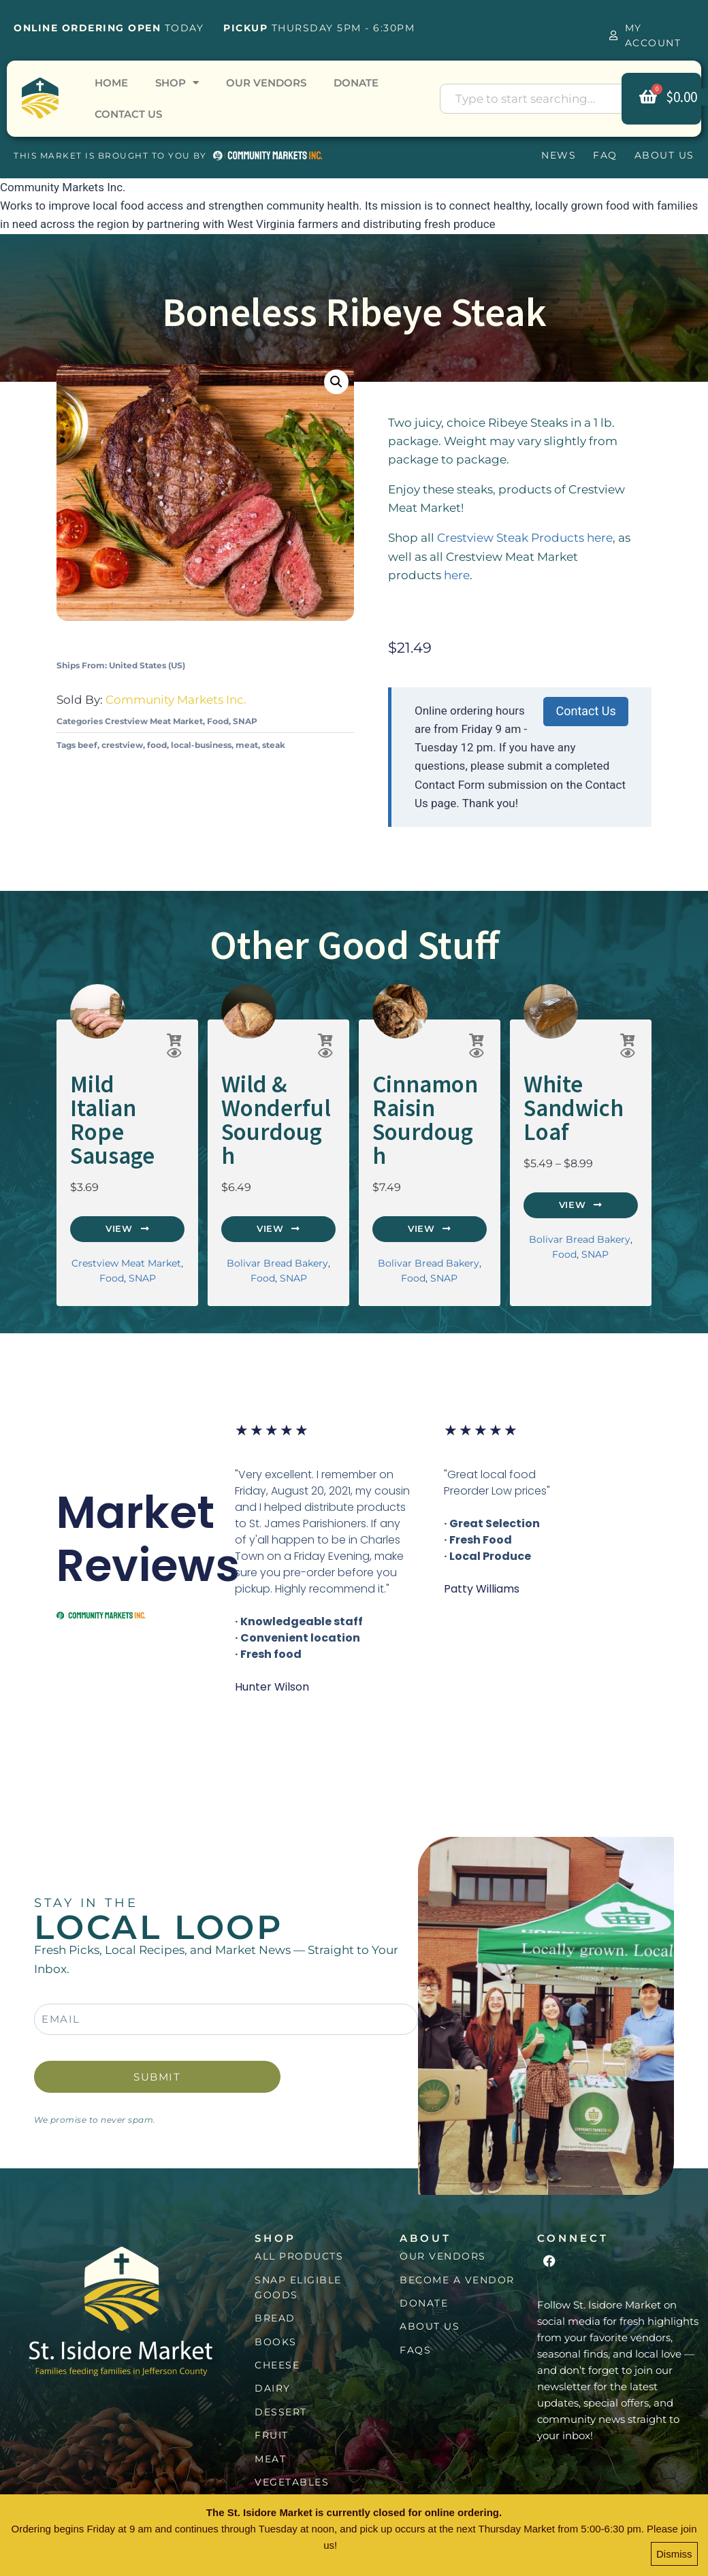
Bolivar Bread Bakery (277, 1225)
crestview (122, 745)
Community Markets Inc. (176, 699)
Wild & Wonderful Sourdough (266, 1101)
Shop (177, 83)
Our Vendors (266, 82)
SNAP (245, 721)
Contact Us (128, 114)
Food (218, 721)
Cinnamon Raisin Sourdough (417, 1101)
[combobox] (541, 99)
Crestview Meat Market (154, 721)
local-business (201, 745)
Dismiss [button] (674, 2556)
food (157, 745)
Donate (356, 82)
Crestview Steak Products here (525, 537)
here (457, 575)
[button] (336, 382)
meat (247, 745)
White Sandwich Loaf (563, 1101)
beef (87, 745)
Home (111, 82)
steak (273, 745)
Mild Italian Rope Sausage (127, 1091)
